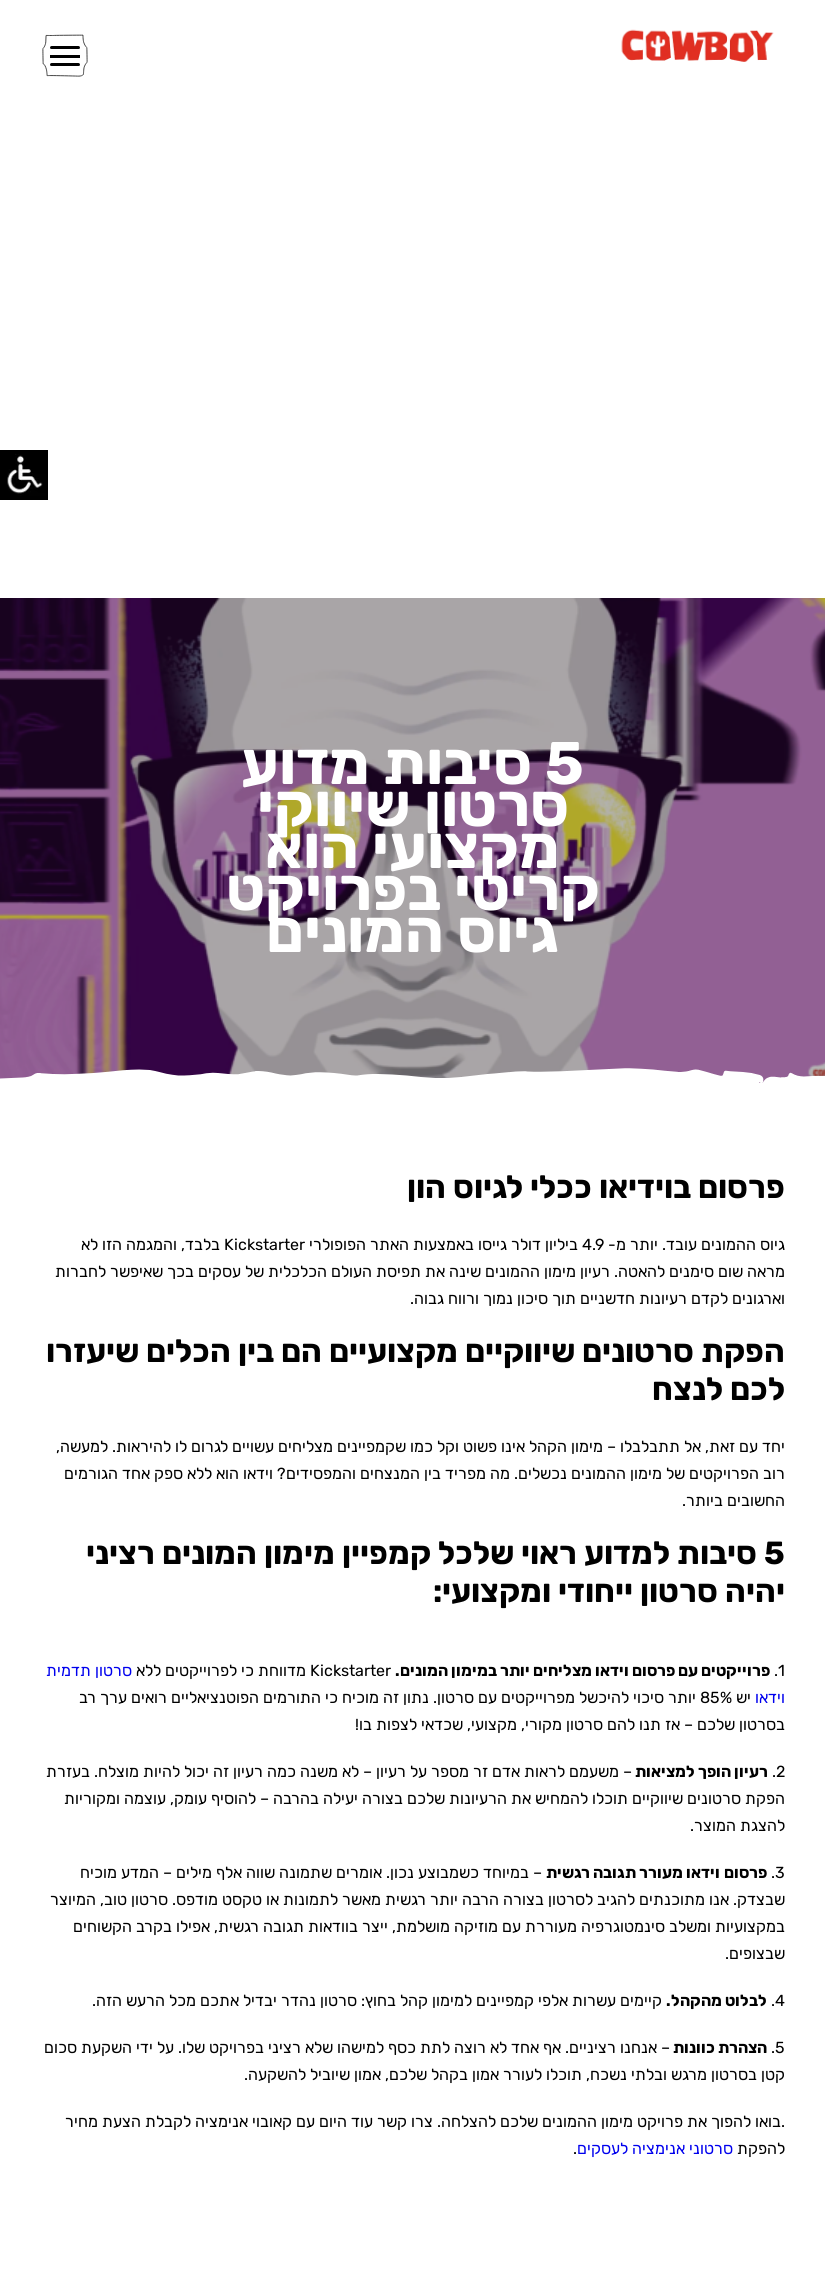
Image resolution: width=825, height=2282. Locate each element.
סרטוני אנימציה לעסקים (655, 2148)
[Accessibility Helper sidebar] (24, 474)
